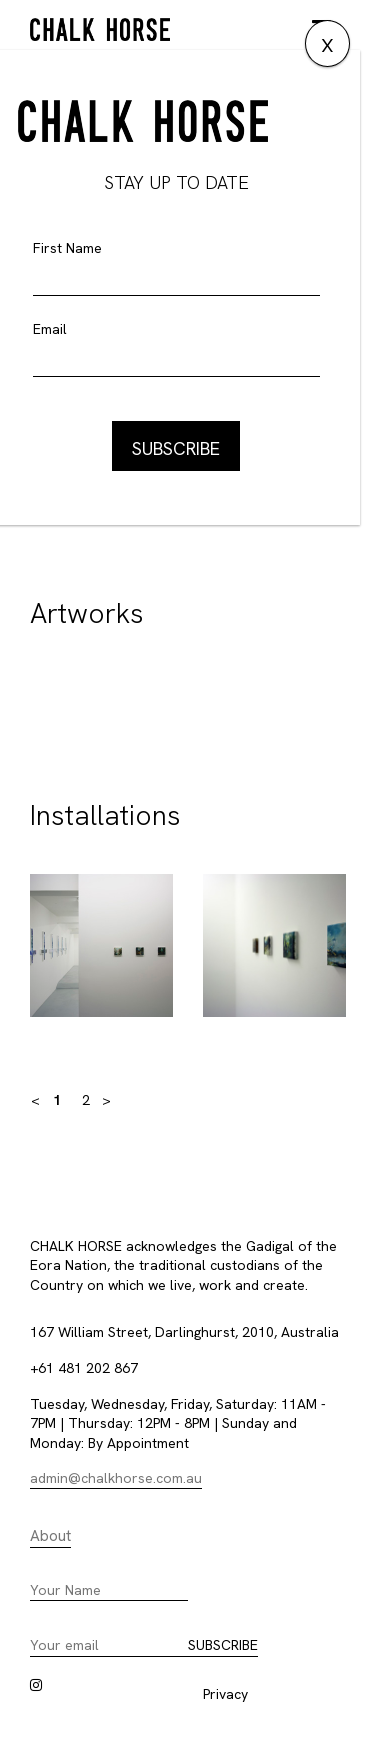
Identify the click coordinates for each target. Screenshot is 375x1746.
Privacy (225, 1694)
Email (50, 329)
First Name (67, 248)
